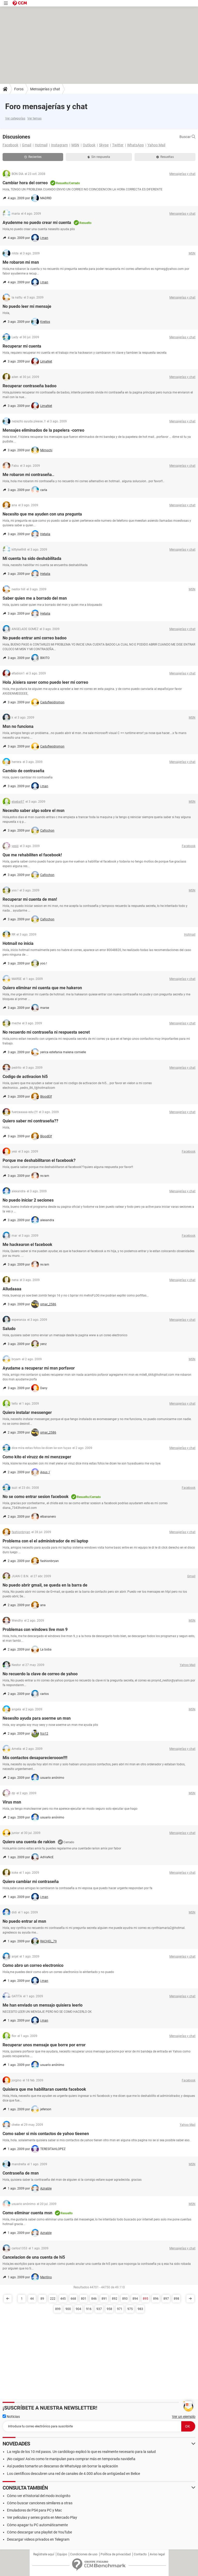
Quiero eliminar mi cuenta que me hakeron (42, 987)
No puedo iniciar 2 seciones (28, 1200)
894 (135, 2298)
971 (119, 2309)
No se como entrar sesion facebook (36, 1496)
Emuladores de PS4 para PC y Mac (34, 2510)
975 (130, 2309)
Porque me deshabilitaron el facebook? (39, 1160)
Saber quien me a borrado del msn (35, 598)
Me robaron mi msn (21, 262)
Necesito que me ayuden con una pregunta (42, 514)
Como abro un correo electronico (33, 1965)
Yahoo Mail (156, 145)
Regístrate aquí (43, 2554)
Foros (18, 89)
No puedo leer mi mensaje (27, 306)
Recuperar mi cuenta (22, 346)
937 (99, 2309)
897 (166, 2298)
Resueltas (165, 157)
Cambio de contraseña (23, 770)
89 (42, 2298)
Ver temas (34, 118)
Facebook (10, 145)
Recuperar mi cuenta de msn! (30, 899)
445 (63, 2298)
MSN (75, 145)
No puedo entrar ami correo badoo (35, 637)
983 (140, 2309)
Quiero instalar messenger (27, 1412)
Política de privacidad (116, 2554)
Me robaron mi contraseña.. (28, 474)
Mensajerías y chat (45, 89)
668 (73, 2298)
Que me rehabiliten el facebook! (32, 854)
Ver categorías (15, 118)
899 (58, 2309)
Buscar (187, 137)
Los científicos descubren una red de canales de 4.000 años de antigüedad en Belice (73, 2474)
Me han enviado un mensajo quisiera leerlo (42, 2005)
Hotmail (41, 145)
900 (68, 2309)
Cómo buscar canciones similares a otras (39, 2503)
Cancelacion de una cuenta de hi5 (34, 2257)
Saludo (9, 1328)
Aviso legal (157, 2554)
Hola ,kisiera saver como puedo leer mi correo (45, 682)
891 (104, 2298)
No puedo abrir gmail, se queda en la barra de (45, 1585)
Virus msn (12, 1802)
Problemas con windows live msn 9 (35, 1629)
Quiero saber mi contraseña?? (30, 1120)
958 (109, 2309)
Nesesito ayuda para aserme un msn (37, 1718)
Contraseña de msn (21, 2173)
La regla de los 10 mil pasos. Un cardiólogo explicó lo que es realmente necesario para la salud (81, 2452)
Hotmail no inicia (18, 943)
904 (78, 2309)
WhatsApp (135, 145)
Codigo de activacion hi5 (25, 1076)
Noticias (11, 2416)
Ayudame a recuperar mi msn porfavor (39, 1368)
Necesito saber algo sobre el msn (33, 810)
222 (52, 2298)
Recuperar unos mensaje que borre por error (44, 2044)
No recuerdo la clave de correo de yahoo (40, 1673)
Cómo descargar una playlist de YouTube (39, 2532)
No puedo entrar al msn (24, 1921)
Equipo (62, 2554)
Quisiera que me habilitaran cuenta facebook (44, 2089)
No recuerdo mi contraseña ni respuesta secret (46, 1032)
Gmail (26, 145)
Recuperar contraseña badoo (29, 385)
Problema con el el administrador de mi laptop (45, 1541)
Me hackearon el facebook (27, 1244)
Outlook (89, 145)
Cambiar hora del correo (25, 182)
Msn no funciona (18, 726)
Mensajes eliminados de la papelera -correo (43, 430)
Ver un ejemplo (183, 2416)
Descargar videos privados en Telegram (38, 2539)
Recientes (33, 157)
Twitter (117, 145)
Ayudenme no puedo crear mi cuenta (37, 222)
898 (176, 2298)
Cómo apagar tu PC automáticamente (37, 2525)
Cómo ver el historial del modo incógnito (38, 2496)
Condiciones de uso (83, 2554)
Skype (104, 145)
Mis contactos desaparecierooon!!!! (35, 1757)
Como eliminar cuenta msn (27, 2212)
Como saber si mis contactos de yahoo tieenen (46, 2133)
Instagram (59, 145)
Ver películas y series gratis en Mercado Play (42, 2517)
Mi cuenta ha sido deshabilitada (32, 558)
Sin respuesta (98, 157)
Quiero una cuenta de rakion (29, 1841)
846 (94, 2298)
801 (83, 2298)
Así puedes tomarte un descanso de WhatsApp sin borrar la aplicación (62, 2466)
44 (32, 2298)
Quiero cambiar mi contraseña (31, 1881)
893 (125, 2298)
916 (89, 2309)
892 (114, 2298)
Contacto (140, 2554)
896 (156, 2298)
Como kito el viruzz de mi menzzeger (37, 1456)
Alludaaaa (12, 1288)
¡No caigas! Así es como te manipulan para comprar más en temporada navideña (71, 2459)
